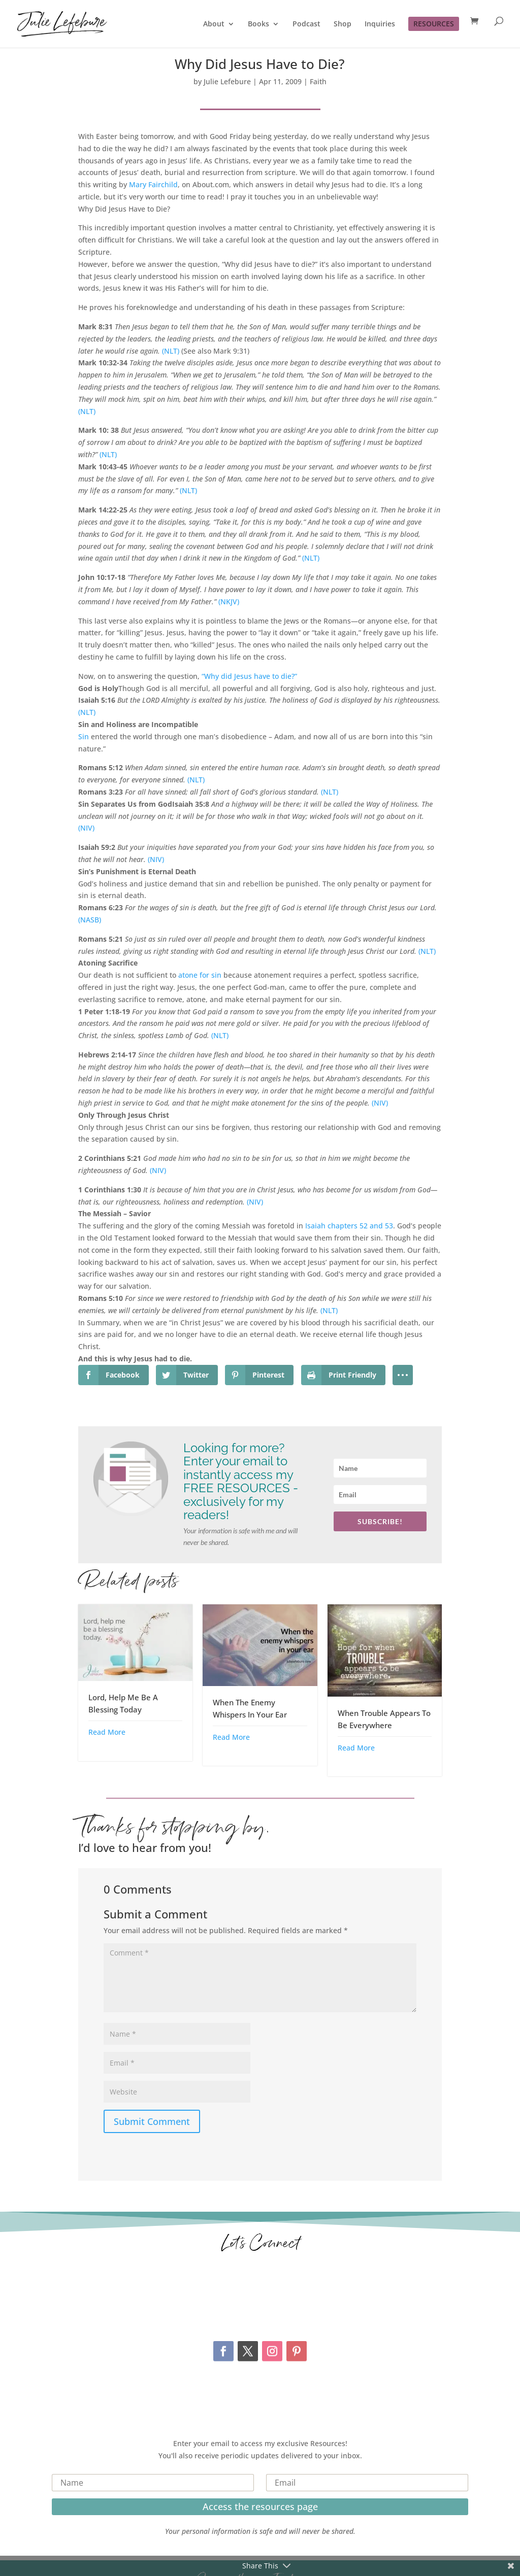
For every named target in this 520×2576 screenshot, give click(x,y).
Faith (318, 81)
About (213, 24)
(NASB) (89, 919)
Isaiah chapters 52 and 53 (349, 1225)
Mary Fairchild (153, 184)
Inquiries (380, 24)
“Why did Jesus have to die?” (249, 676)
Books (258, 24)
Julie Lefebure (227, 81)
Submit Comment (152, 2121)
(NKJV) (228, 601)
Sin (83, 736)
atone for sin (199, 975)
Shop (342, 24)
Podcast (306, 24)
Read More (106, 1732)
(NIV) (86, 828)
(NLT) (171, 351)
